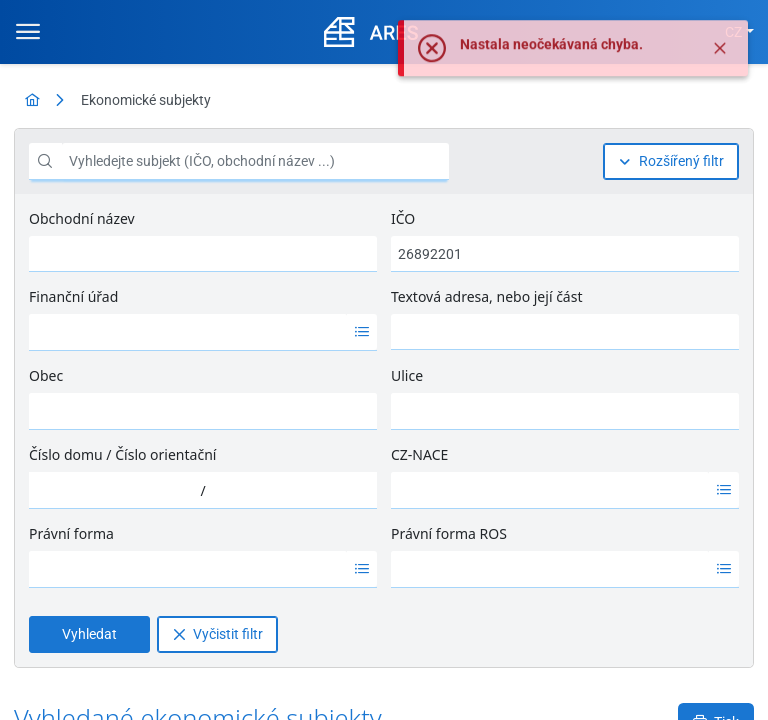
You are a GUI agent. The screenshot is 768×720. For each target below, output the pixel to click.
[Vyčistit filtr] (217, 634)
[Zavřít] (720, 63)
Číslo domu (66, 454)
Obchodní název (82, 218)
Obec (46, 375)
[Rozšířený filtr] (671, 161)
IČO (403, 218)
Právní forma (71, 533)
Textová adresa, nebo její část (486, 296)
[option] (188, 332)
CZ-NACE (419, 454)
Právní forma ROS (449, 533)
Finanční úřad (73, 296)
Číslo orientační (165, 454)
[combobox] (188, 332)
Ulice (407, 375)
